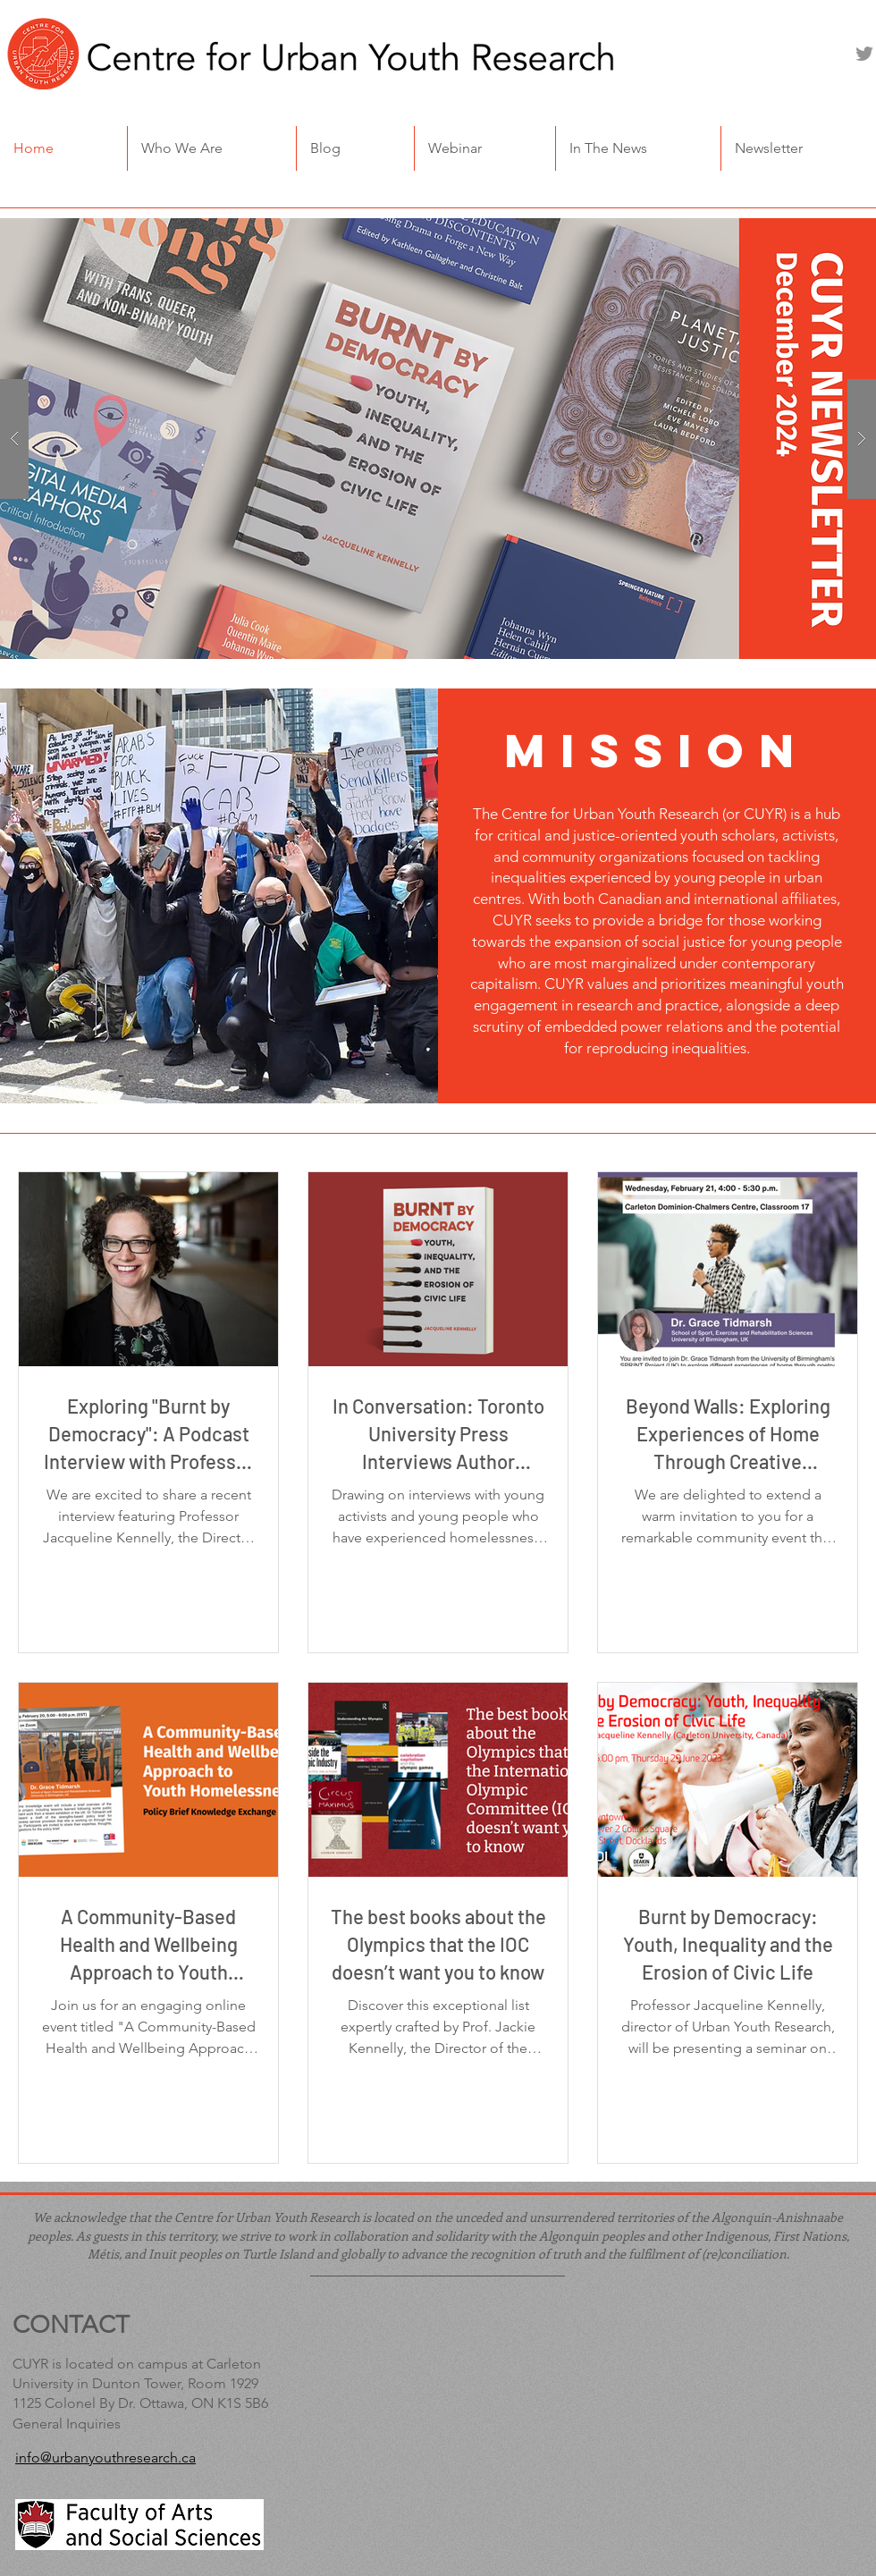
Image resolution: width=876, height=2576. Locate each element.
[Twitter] (864, 53)
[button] (212, 148)
